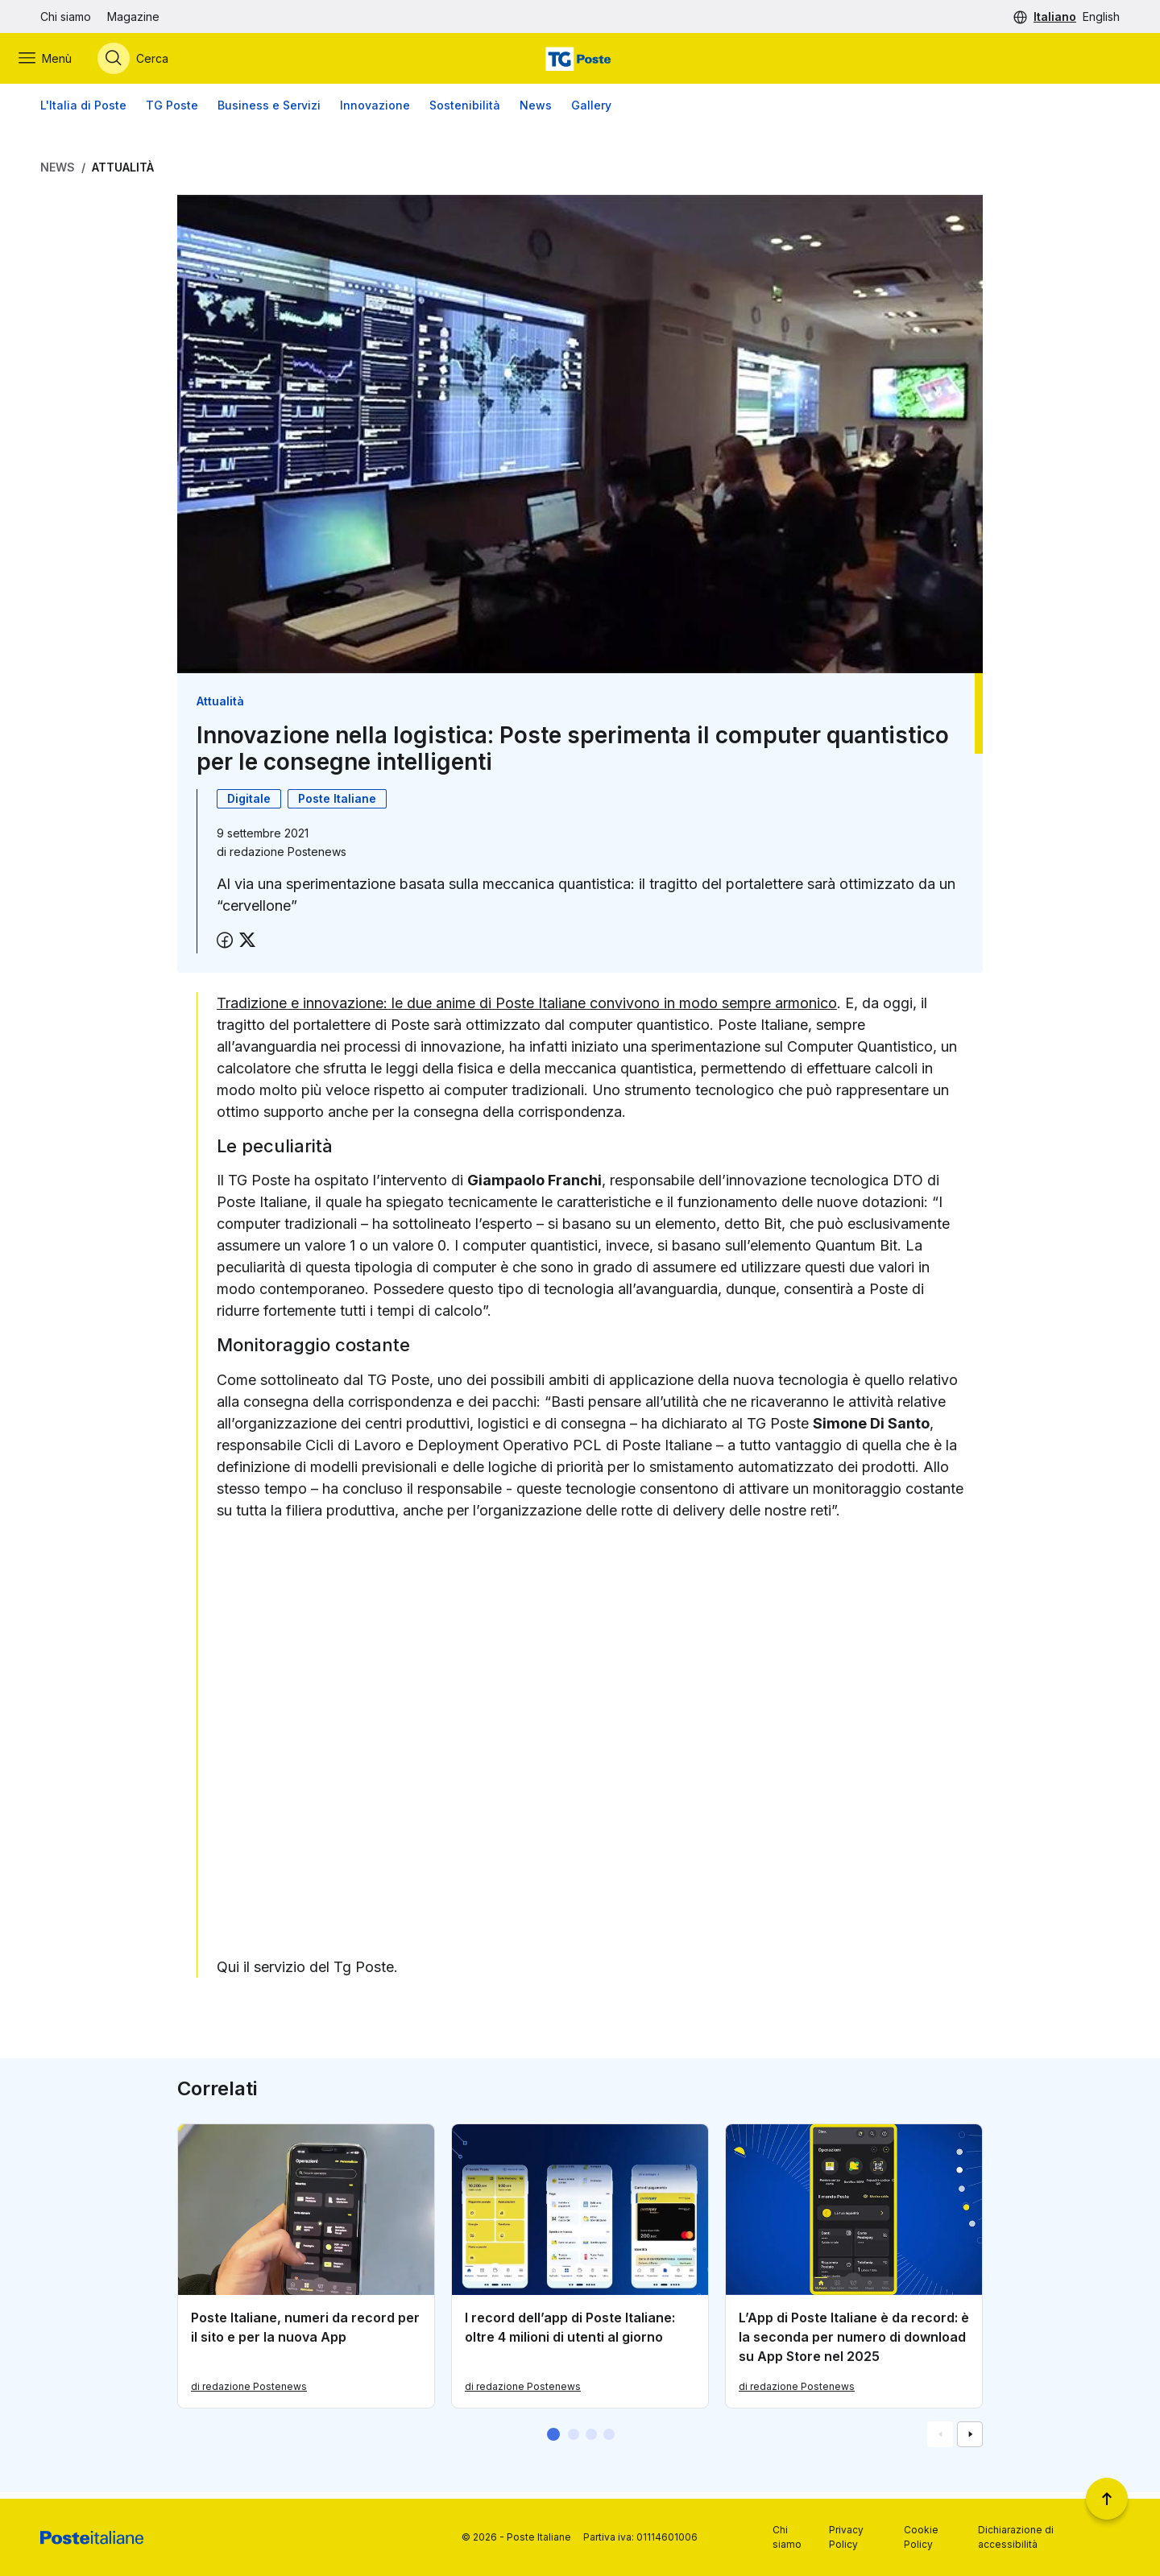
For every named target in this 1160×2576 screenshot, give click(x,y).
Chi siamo (65, 16)
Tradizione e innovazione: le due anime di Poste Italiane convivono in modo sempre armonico (527, 1010)
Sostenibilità (464, 112)
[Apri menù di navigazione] (66, 62)
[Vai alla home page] (580, 62)
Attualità (123, 174)
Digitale (249, 805)
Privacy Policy (846, 2537)
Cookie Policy (921, 2537)
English (1101, 16)
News (536, 112)
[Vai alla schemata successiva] (970, 2441)
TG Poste (172, 112)
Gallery (591, 112)
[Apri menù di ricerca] (154, 62)
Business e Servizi (269, 112)
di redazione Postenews (249, 2393)
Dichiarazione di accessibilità (1016, 2537)
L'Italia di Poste (83, 112)
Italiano (1055, 16)
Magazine (133, 16)
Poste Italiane (337, 805)
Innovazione (375, 112)
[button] (553, 2440)
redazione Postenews (288, 859)
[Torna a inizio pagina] (1107, 2499)
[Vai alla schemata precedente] (940, 2441)
